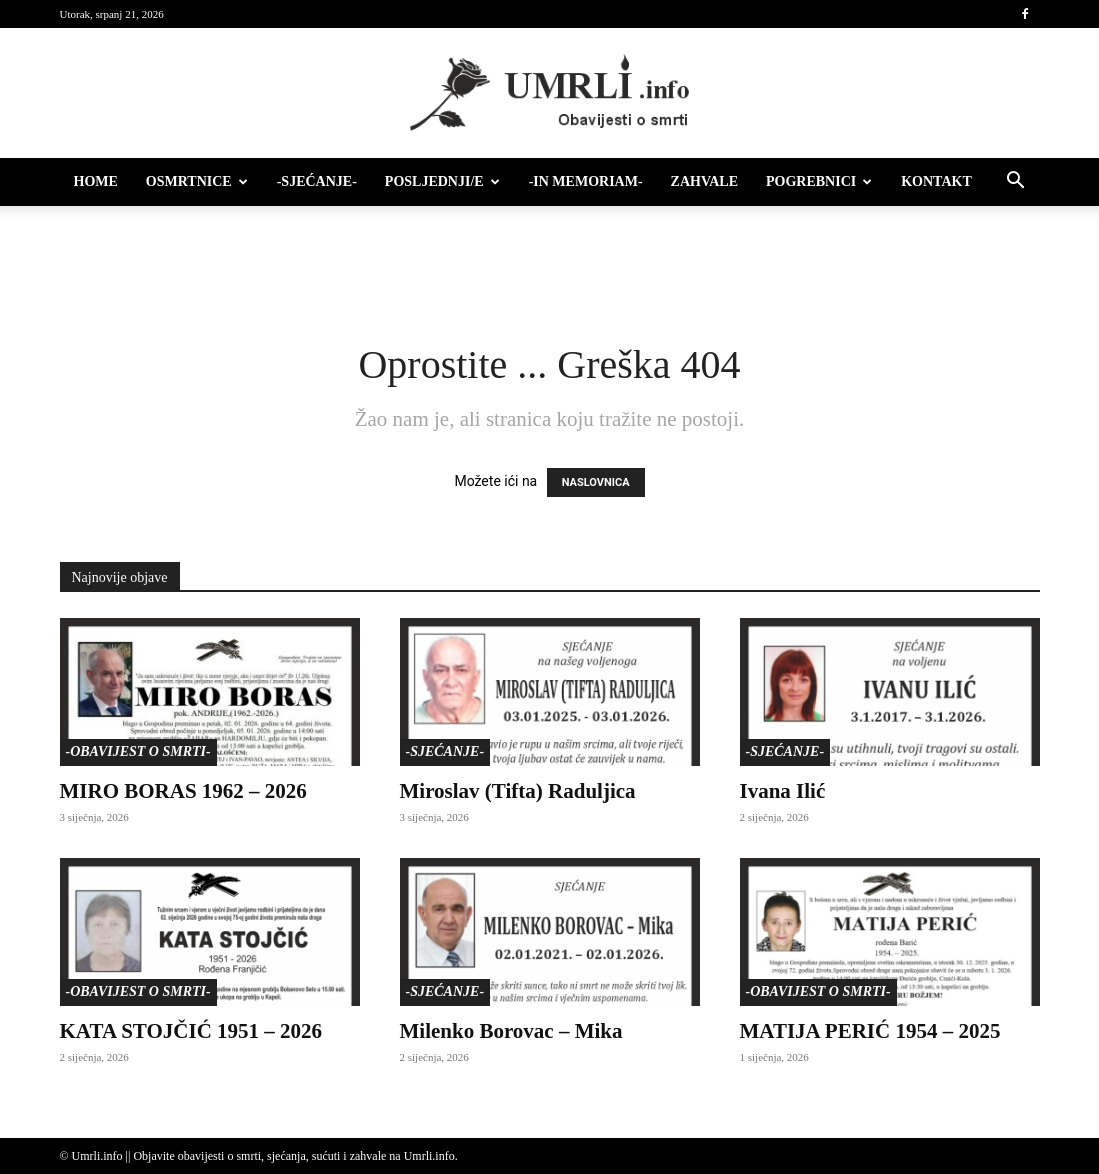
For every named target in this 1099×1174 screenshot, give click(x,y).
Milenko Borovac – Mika (511, 1031)
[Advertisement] (550, 260)
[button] (1016, 183)
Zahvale (704, 181)
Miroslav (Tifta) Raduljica (518, 791)
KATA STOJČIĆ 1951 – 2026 (191, 1031)
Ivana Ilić (783, 791)
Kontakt (936, 181)
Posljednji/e (442, 181)
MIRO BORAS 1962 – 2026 (183, 791)
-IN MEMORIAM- (586, 181)
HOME (96, 181)
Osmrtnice (197, 181)
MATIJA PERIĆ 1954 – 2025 (870, 1031)
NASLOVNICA (596, 482)
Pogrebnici (819, 181)
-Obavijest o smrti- (138, 751)
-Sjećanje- (317, 181)
